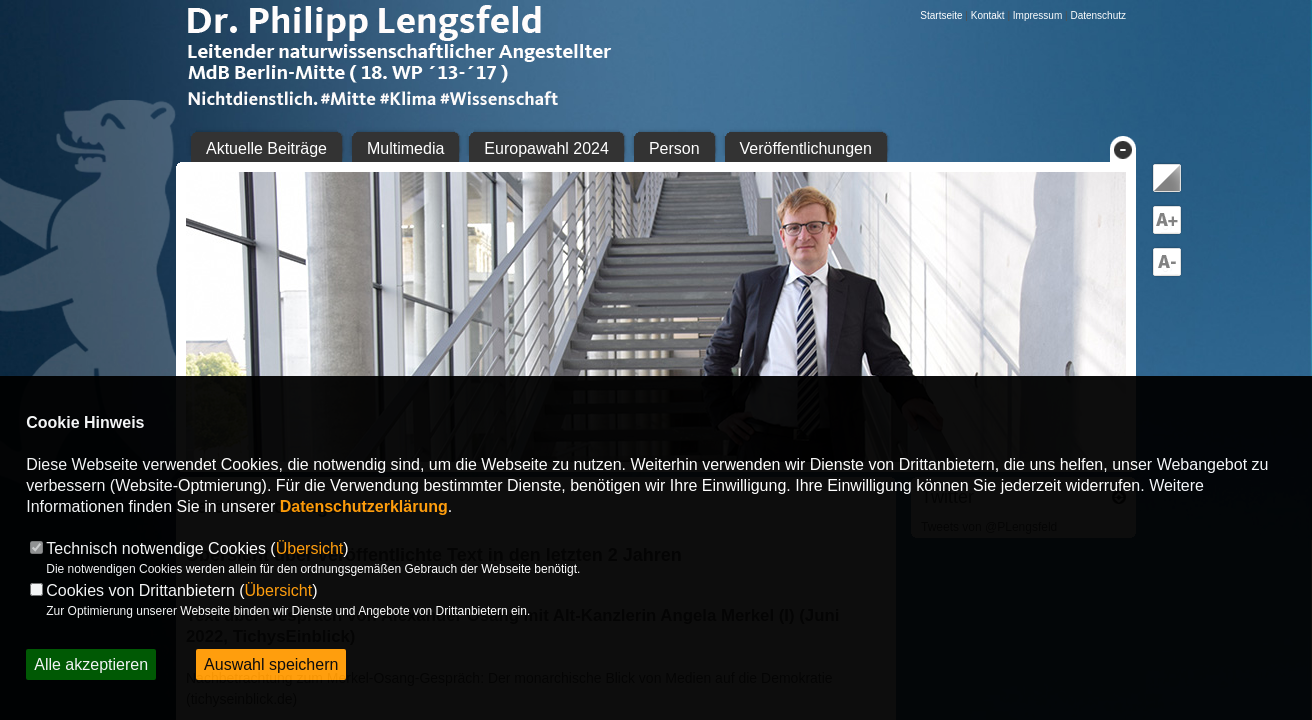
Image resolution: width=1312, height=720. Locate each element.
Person (674, 148)
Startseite (941, 15)
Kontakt (988, 15)
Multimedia (405, 148)
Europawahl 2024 (546, 148)
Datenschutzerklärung (364, 506)
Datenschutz (1098, 15)
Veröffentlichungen (806, 148)
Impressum (1037, 15)
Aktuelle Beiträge (266, 148)
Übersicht (310, 548)
